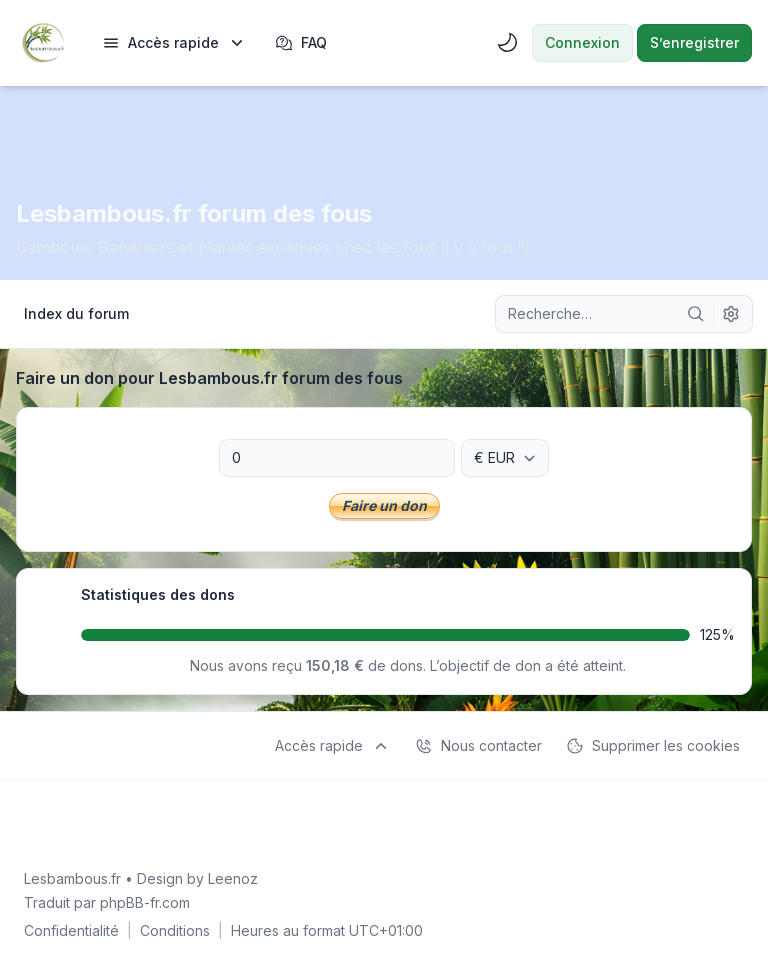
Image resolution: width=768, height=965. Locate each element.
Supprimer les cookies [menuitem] (653, 746)
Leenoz (233, 878)
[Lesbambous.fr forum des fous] (43, 43)
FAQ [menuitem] (301, 43)
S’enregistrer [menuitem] (694, 42)
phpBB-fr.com (145, 902)
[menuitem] (174, 43)
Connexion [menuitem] (582, 42)
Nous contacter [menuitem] (478, 746)
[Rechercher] (696, 314)
